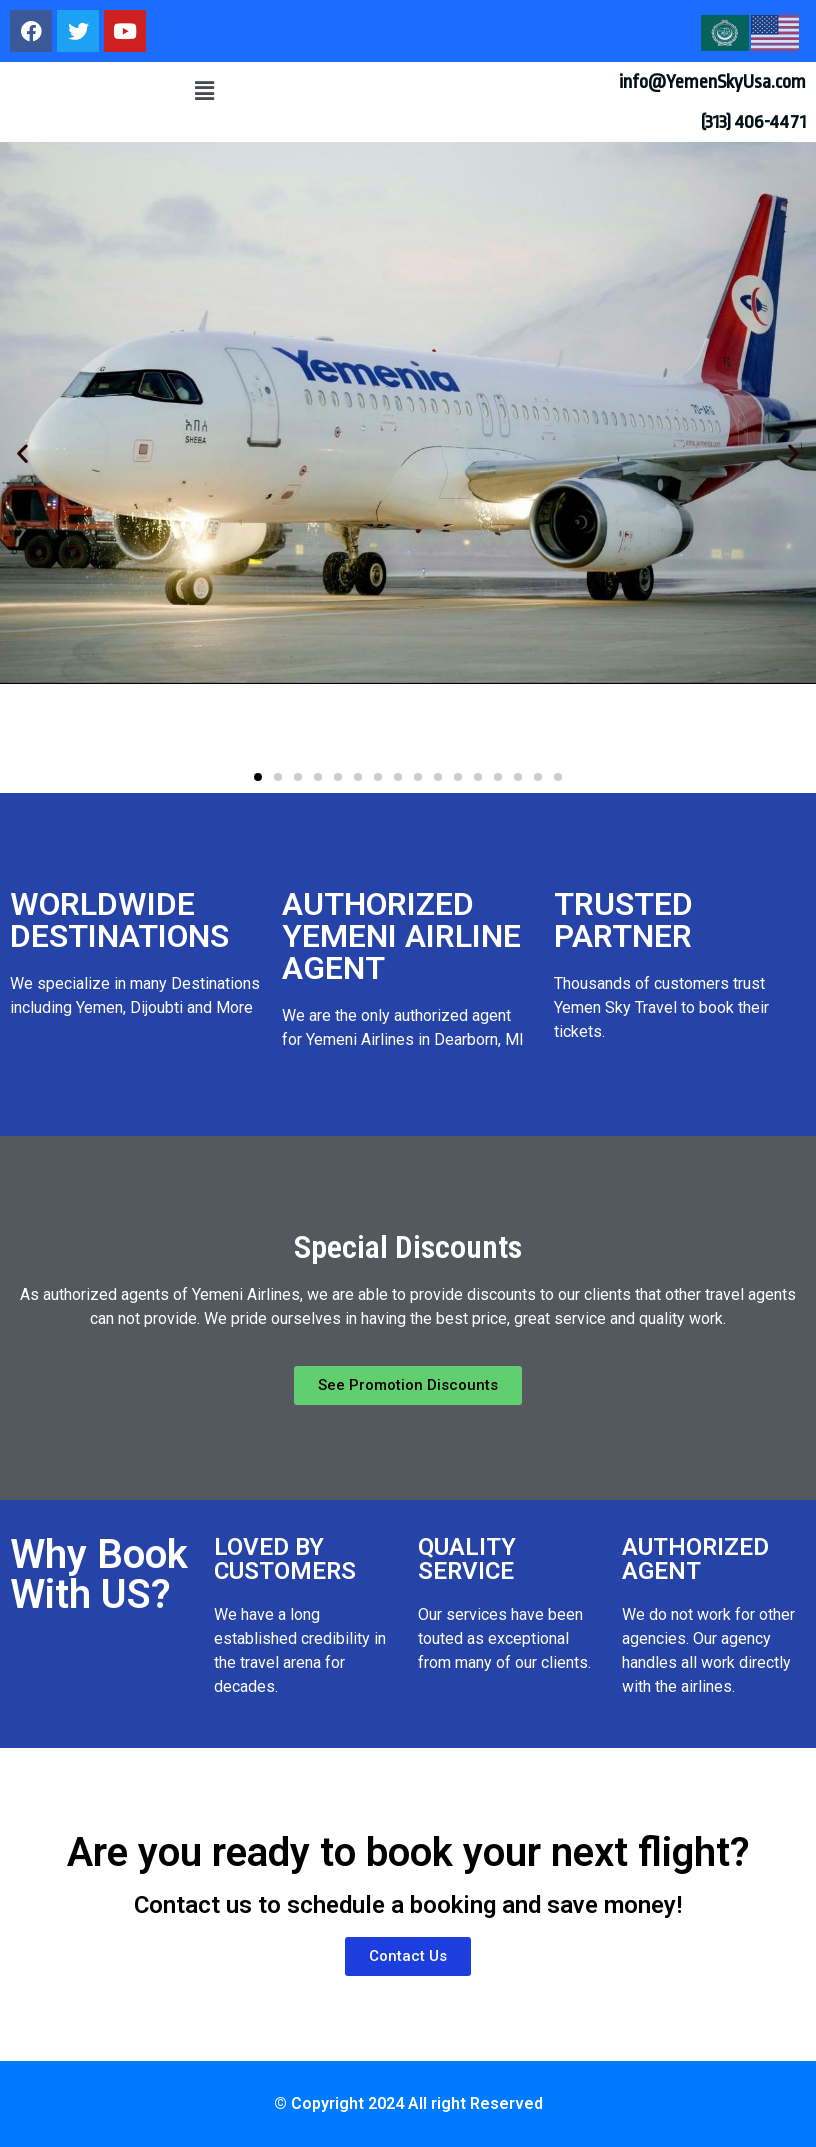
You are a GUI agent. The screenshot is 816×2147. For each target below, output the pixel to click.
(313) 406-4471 (753, 122)
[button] (204, 91)
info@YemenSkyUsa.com (712, 82)
